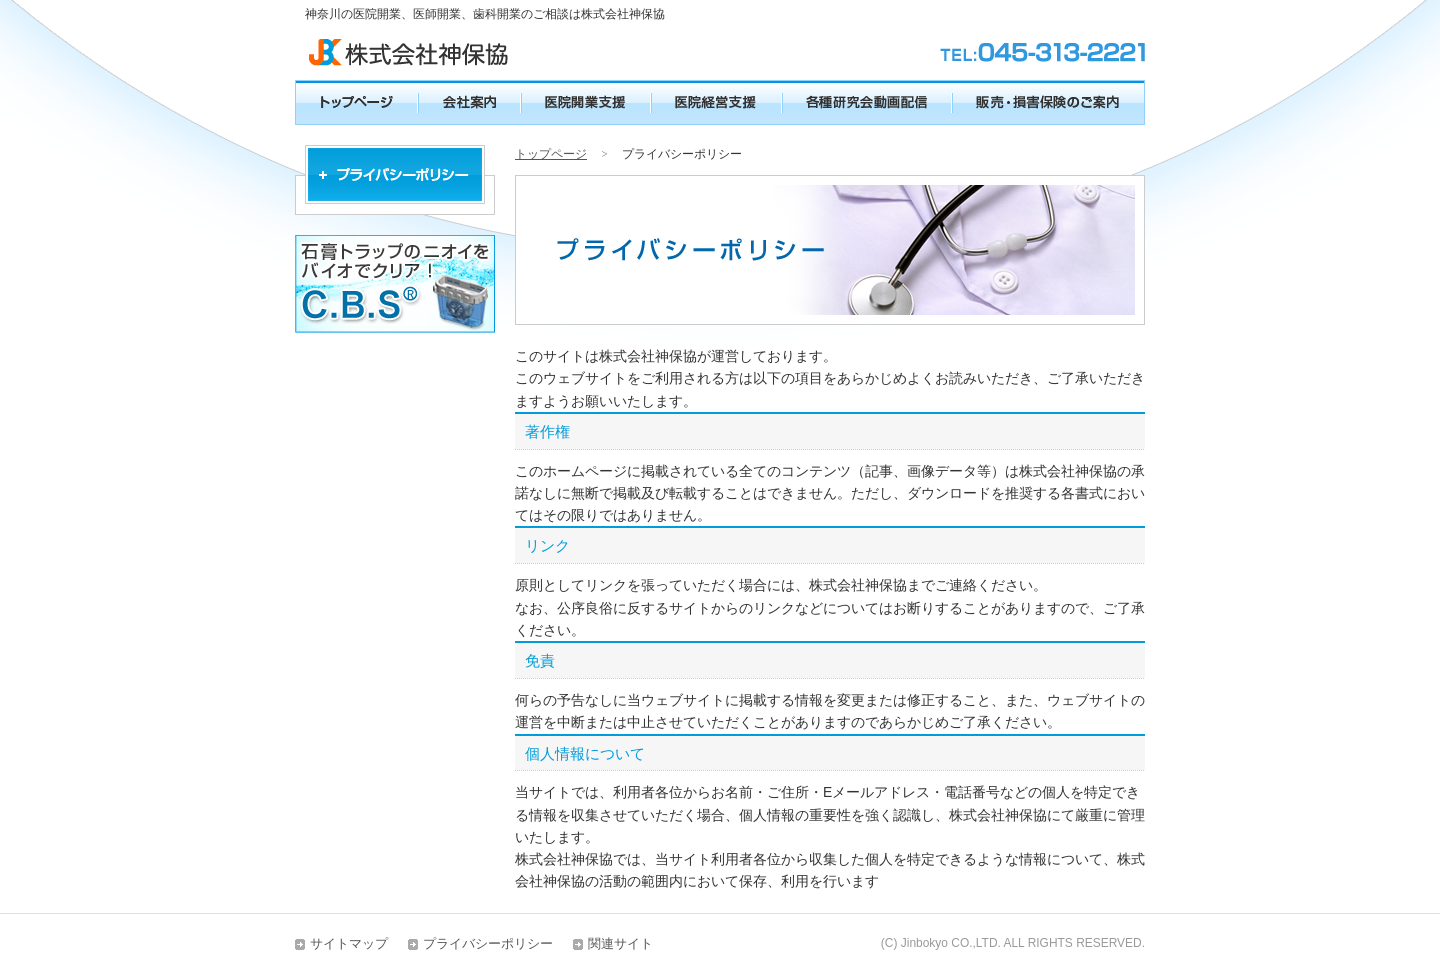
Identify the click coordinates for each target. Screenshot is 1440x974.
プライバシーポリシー (488, 943)
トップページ (551, 154)
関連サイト (620, 943)
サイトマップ (349, 943)
